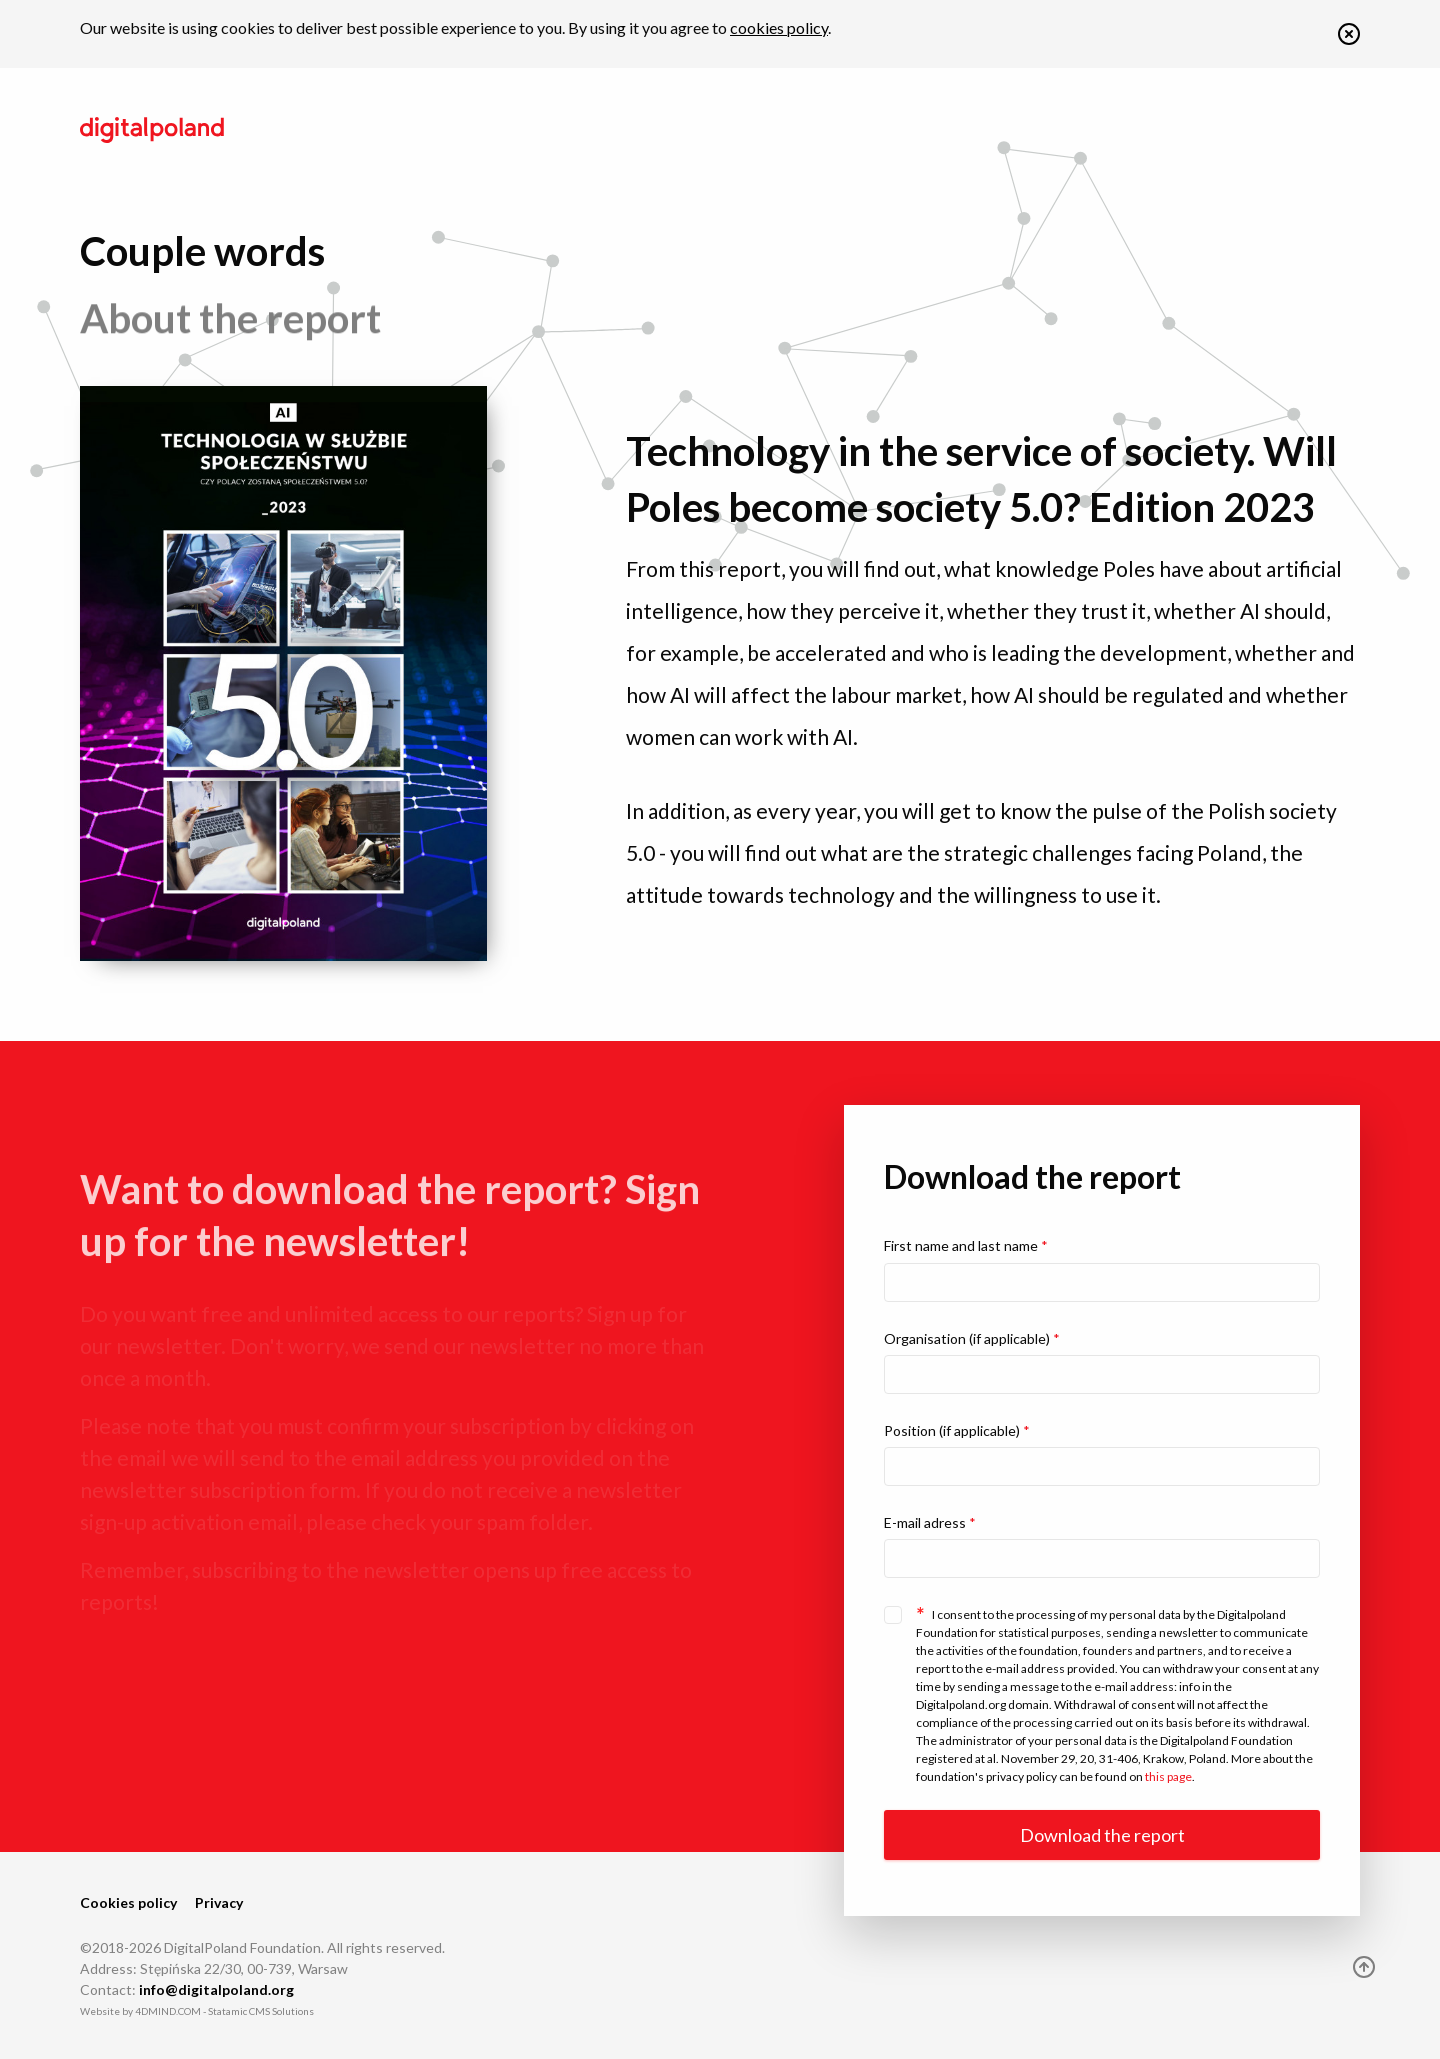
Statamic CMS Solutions (261, 2011)
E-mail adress (930, 1522)
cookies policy (779, 27)
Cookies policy (128, 1902)
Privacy (219, 1902)
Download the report (1102, 1835)
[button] (1349, 38)
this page (1168, 1776)
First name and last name (966, 1245)
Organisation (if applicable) (972, 1338)
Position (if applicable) (957, 1430)
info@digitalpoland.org (216, 1989)
